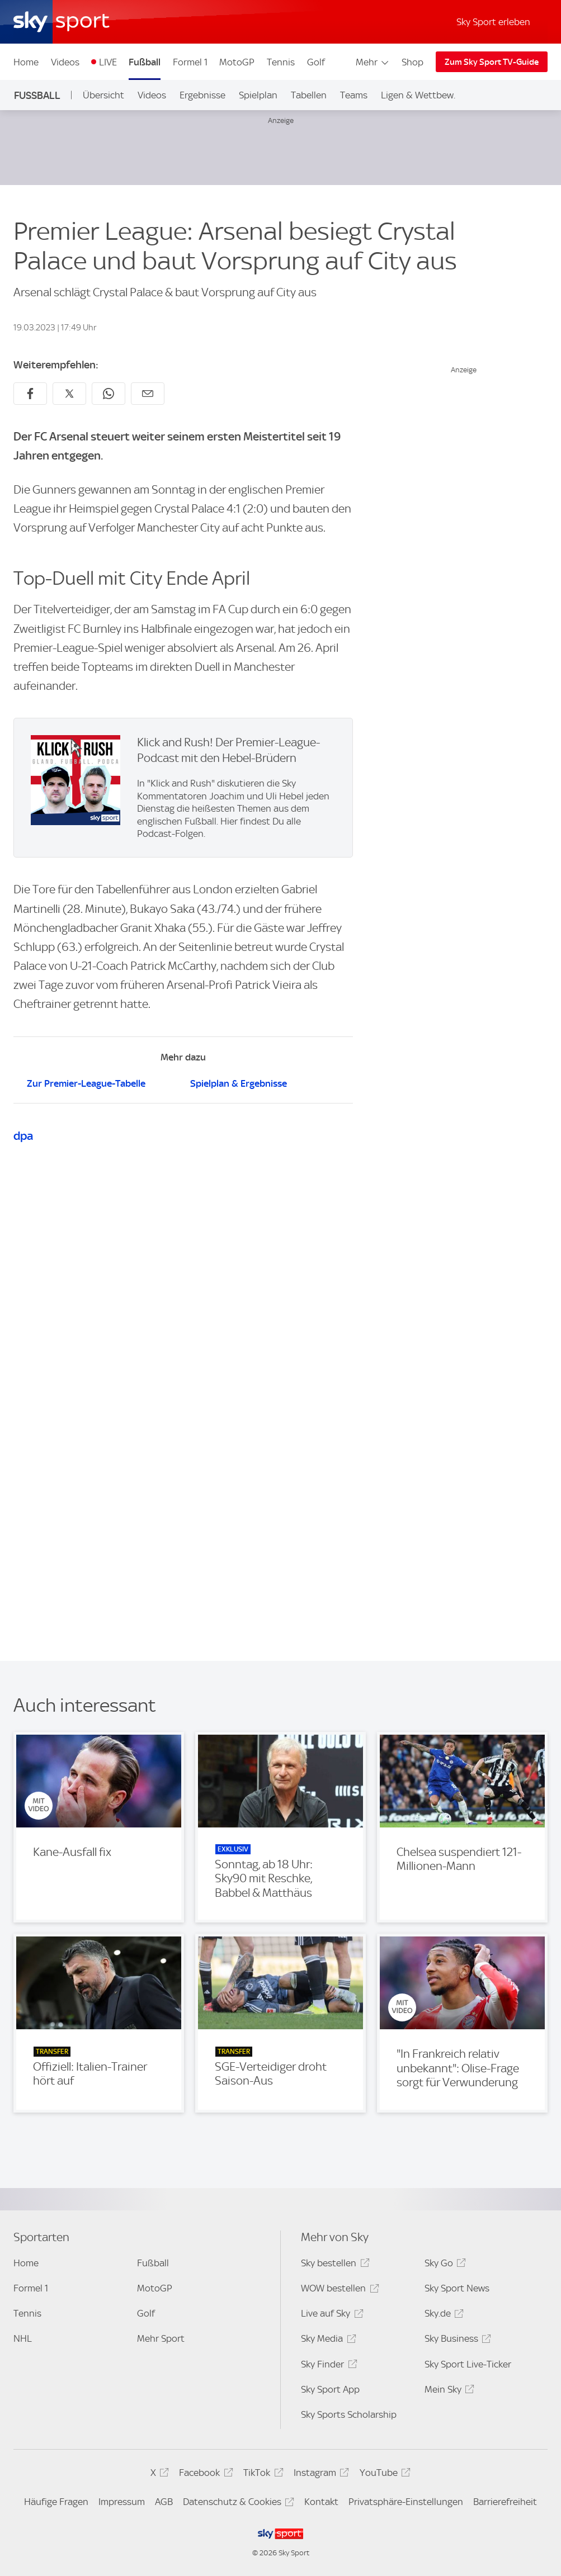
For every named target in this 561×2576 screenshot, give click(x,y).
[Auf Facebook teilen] (30, 393)
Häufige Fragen (56, 2501)
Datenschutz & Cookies (237, 2503)
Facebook (204, 2474)
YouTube (383, 2474)
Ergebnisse (202, 95)
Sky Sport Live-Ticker (468, 2364)
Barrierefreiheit (505, 2501)
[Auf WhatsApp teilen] (108, 393)
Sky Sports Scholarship (349, 2414)
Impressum (121, 2501)
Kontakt (321, 2501)
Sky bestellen (333, 2264)
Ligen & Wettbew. (418, 95)
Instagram (320, 2474)
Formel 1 (190, 62)
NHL (22, 2338)
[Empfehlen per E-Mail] (147, 393)
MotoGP (236, 62)
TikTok (261, 2474)
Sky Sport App (330, 2389)
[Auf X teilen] (69, 393)
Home (26, 62)
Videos (65, 62)
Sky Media (326, 2340)
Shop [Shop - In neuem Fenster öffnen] (412, 62)
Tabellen (309, 95)
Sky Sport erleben (493, 21)
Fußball (145, 62)
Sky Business (456, 2340)
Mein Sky (448, 2391)
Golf (316, 62)
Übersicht (103, 95)
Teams (353, 95)
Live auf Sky (330, 2315)
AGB (164, 2501)
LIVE (108, 62)
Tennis (281, 62)
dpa (23, 1136)
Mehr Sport (161, 2338)
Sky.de (442, 2315)
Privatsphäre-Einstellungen (405, 2501)
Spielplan (258, 95)
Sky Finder (327, 2366)
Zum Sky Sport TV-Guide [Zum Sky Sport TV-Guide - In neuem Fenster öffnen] (492, 62)
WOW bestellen (338, 2290)
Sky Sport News (457, 2288)
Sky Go (444, 2264)
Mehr (373, 62)
